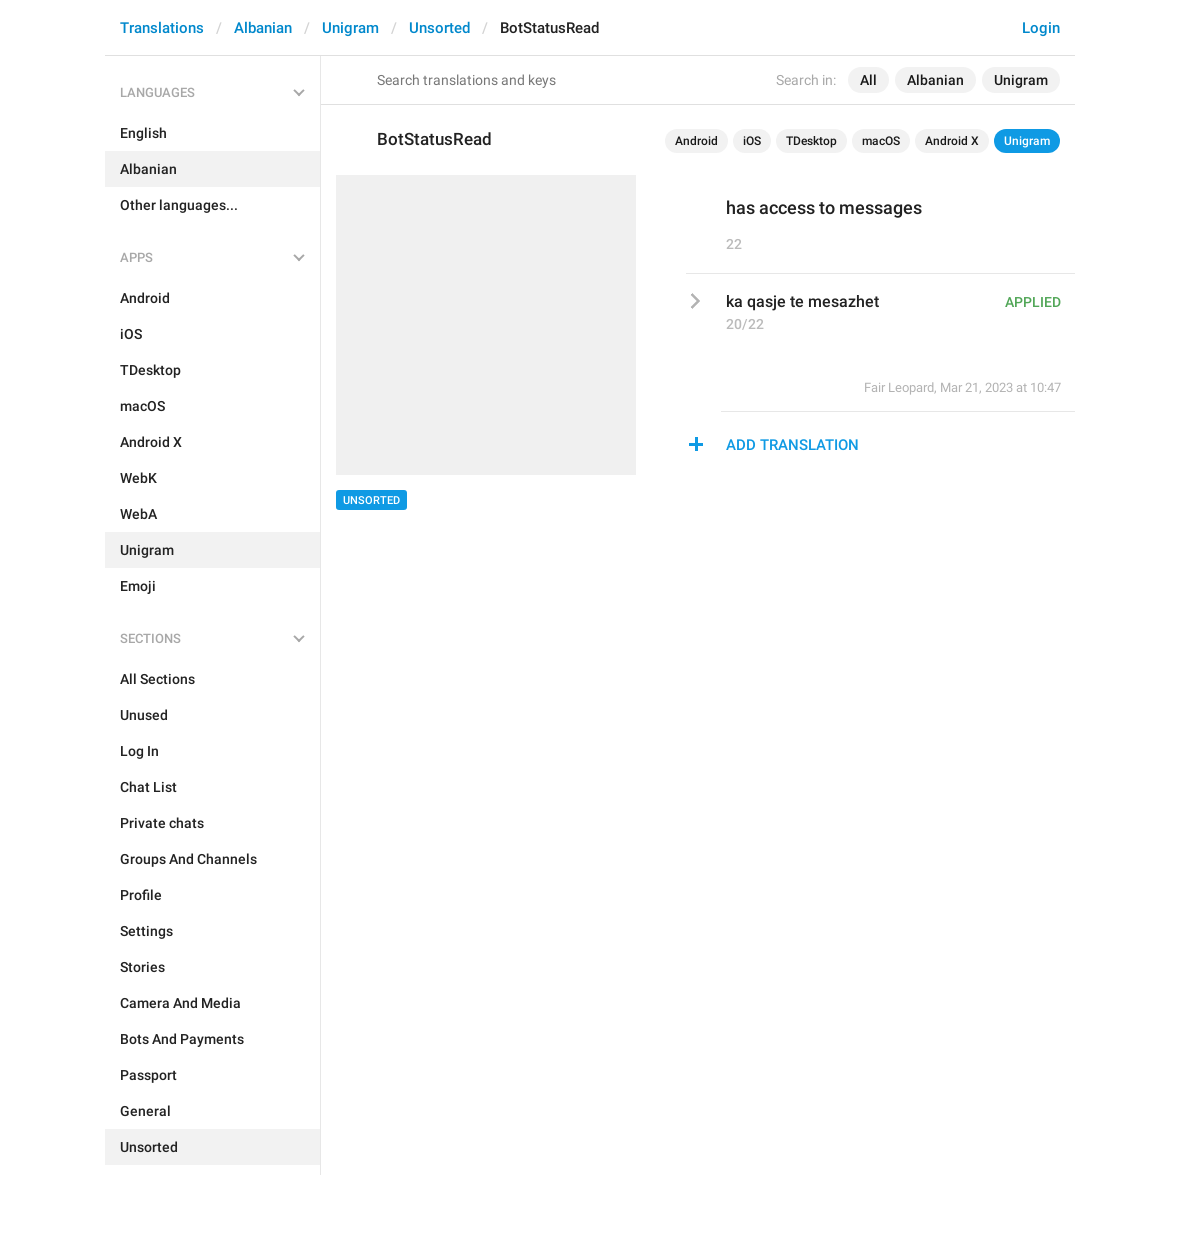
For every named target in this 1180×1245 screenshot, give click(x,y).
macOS (881, 141)
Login (1041, 28)
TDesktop (811, 141)
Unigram (350, 28)
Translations (162, 28)
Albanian (263, 28)
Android (696, 141)
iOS (752, 141)
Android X (952, 141)
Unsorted (439, 28)
